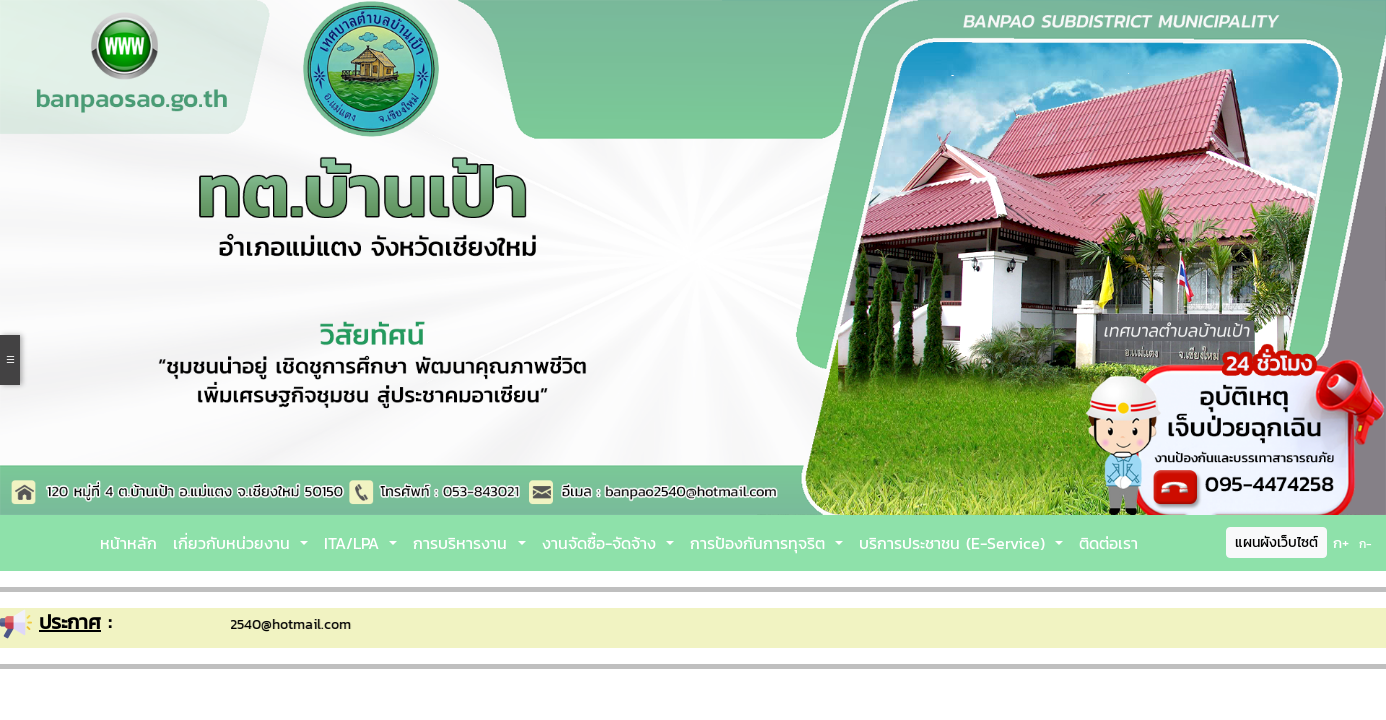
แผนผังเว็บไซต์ (1276, 542)
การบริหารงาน (463, 543)
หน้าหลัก (128, 543)
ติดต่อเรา (1108, 543)
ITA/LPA (354, 543)
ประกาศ (70, 622)
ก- (1365, 544)
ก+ (1341, 542)
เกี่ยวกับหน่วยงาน (234, 543)
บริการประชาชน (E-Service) (955, 543)
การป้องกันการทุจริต (760, 543)
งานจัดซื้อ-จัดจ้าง (602, 543)
